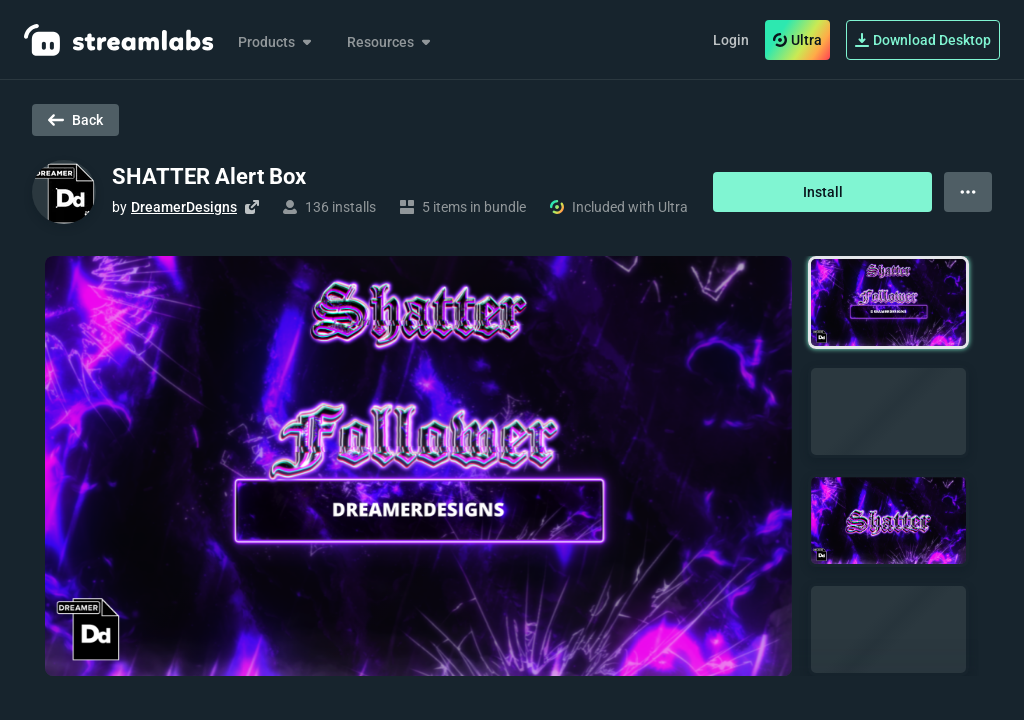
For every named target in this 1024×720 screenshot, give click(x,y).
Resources (390, 42)
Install (823, 192)
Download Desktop (923, 40)
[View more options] (968, 192)
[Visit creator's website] (252, 207)
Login (731, 40)
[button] (888, 302)
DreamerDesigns (184, 207)
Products (276, 42)
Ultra (797, 40)
